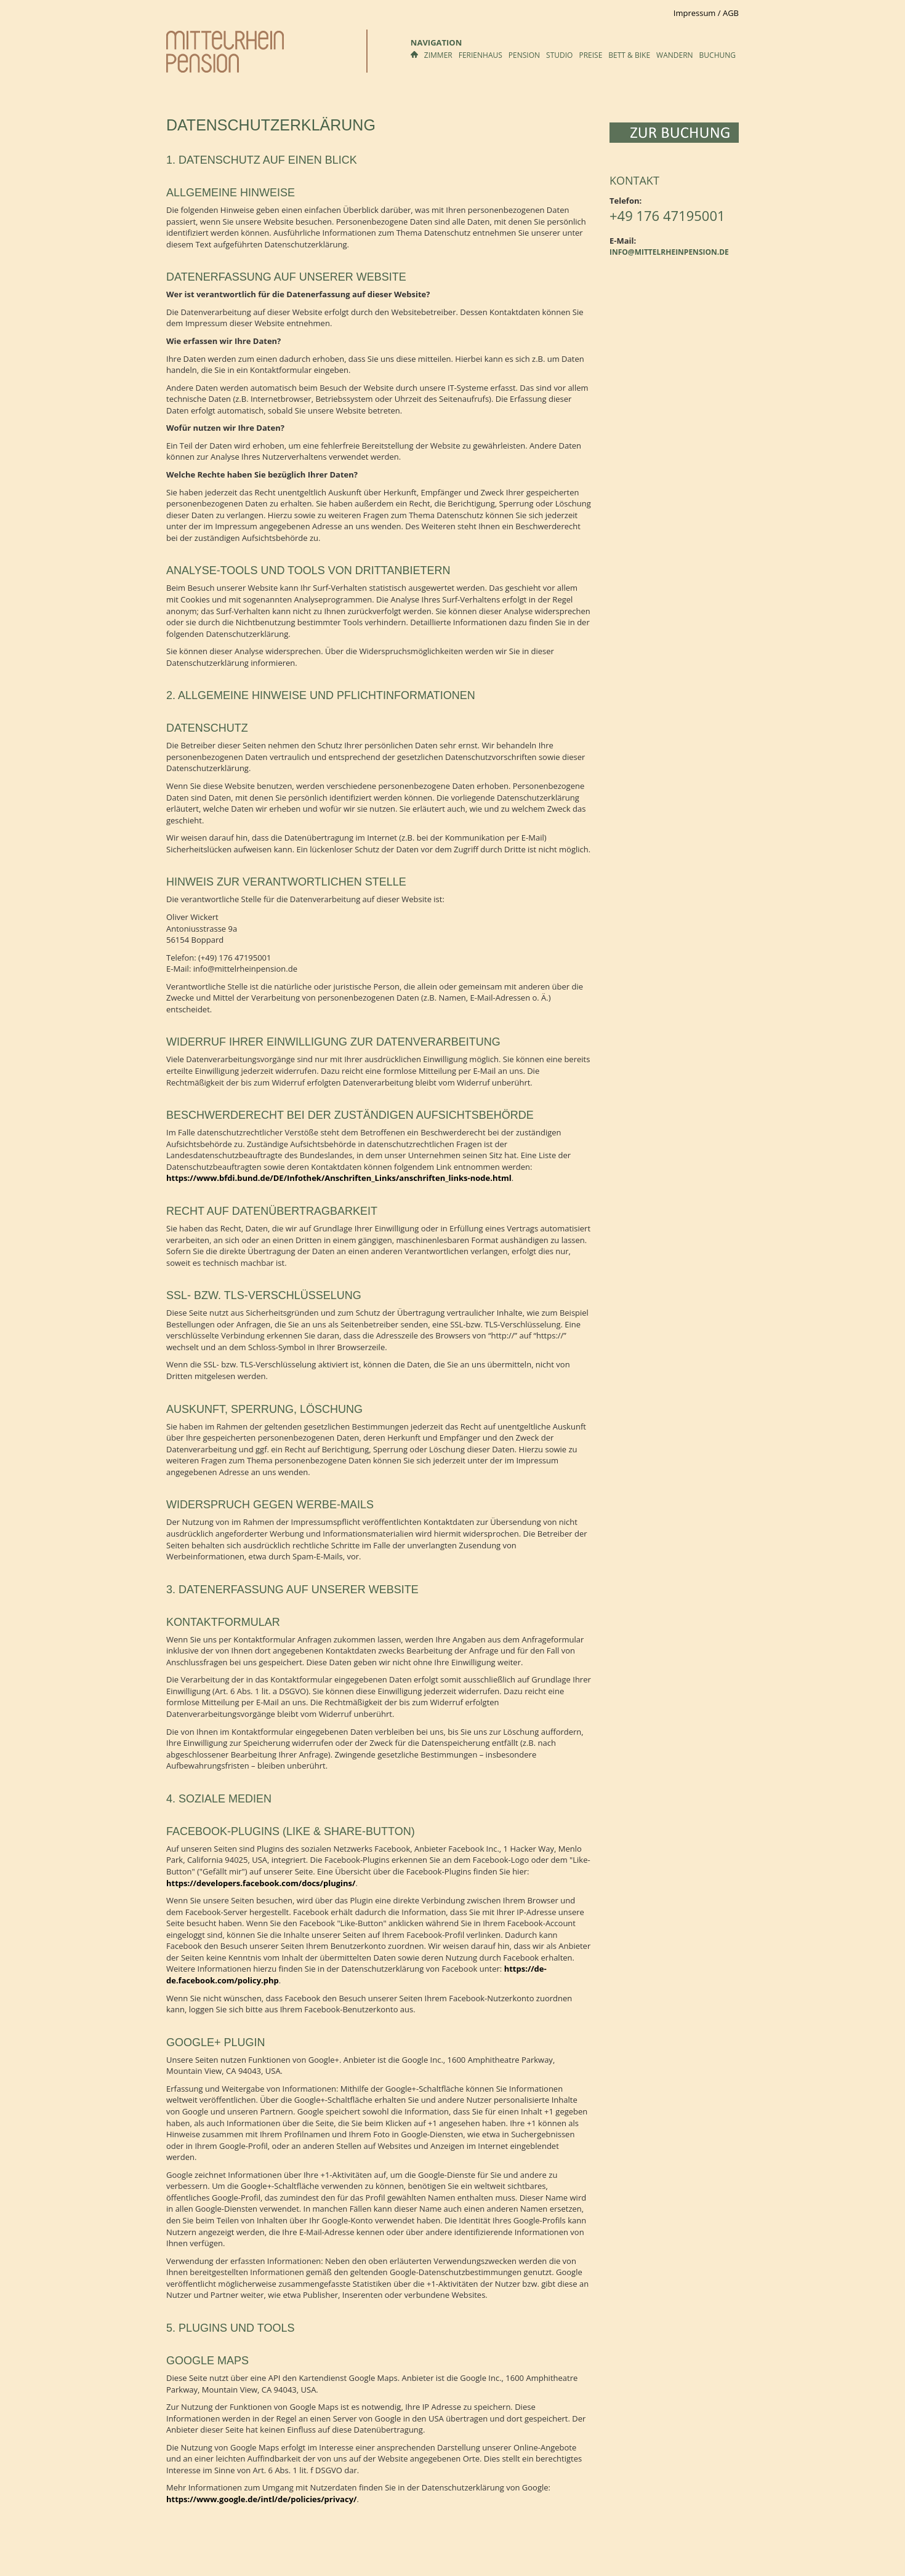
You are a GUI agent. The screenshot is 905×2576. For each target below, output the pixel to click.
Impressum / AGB (706, 12)
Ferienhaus (480, 55)
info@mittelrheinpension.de (669, 252)
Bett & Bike (629, 55)
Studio (559, 55)
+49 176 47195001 (667, 215)
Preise (590, 55)
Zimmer (438, 55)
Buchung (717, 55)
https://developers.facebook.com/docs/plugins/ (260, 1883)
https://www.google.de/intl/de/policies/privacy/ (261, 2499)
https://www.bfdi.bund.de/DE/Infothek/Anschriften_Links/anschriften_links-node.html (339, 1177)
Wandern (674, 55)
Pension (524, 55)
